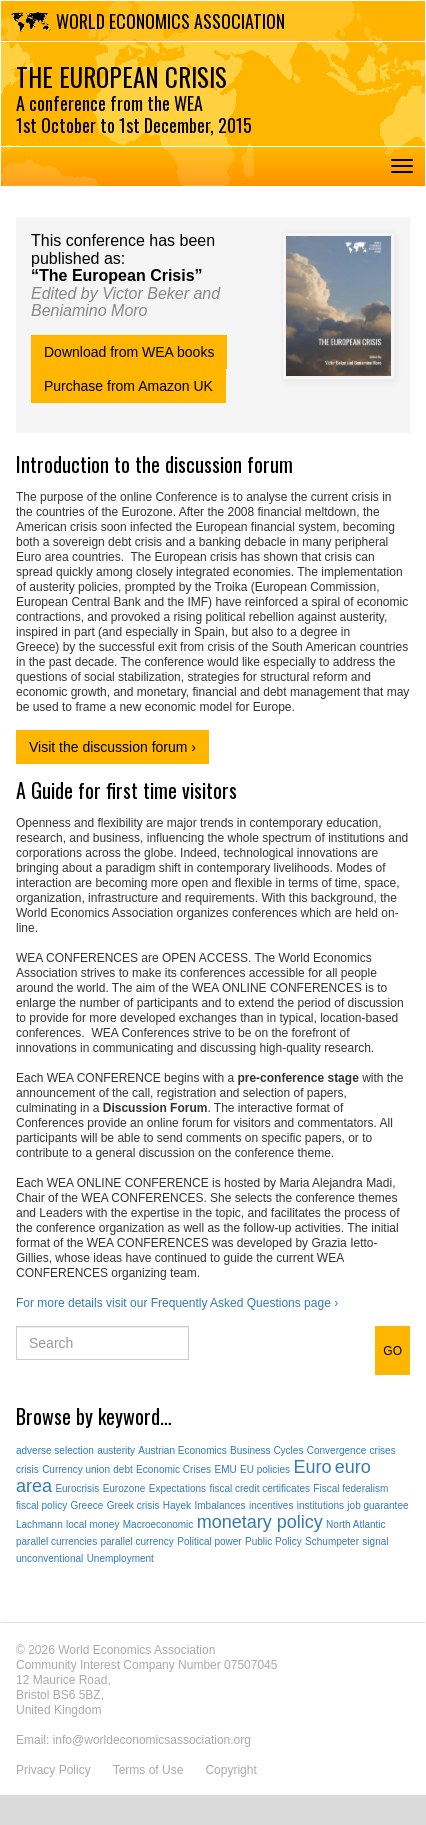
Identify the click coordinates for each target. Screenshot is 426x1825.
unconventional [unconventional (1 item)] (49, 1558)
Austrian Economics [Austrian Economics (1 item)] (182, 1450)
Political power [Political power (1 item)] (209, 1541)
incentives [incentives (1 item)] (271, 1505)
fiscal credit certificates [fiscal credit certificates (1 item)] (259, 1488)
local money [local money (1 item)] (92, 1524)
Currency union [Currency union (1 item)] (76, 1469)
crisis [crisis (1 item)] (27, 1469)
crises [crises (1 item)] (383, 1450)
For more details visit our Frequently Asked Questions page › (177, 1303)
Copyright (230, 1770)
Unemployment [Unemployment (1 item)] (120, 1558)
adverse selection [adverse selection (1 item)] (55, 1450)
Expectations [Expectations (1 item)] (177, 1488)
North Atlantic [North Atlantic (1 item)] (355, 1524)
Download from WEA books (129, 352)
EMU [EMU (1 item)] (225, 1469)
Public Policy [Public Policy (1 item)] (273, 1541)
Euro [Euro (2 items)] (312, 1467)
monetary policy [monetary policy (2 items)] (260, 1522)
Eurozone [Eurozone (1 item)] (124, 1488)
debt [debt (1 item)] (122, 1469)
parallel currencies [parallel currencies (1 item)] (56, 1541)
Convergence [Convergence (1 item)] (336, 1450)
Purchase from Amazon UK (128, 386)
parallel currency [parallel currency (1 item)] (137, 1541)
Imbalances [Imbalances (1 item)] (219, 1505)
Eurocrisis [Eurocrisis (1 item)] (77, 1488)
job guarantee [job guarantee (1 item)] (377, 1505)
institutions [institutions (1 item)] (320, 1505)
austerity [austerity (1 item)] (116, 1450)
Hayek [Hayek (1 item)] (177, 1505)
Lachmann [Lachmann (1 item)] (39, 1524)
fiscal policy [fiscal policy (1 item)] (41, 1505)
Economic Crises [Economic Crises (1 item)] (173, 1469)
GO (392, 1351)
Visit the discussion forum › (112, 747)
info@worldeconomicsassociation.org (152, 1740)
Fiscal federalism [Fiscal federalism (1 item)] (350, 1488)
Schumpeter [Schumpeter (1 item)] (332, 1541)
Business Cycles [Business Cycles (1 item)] (266, 1450)
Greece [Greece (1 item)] (86, 1505)
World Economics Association (170, 21)
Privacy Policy (53, 1770)
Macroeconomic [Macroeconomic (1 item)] (158, 1524)
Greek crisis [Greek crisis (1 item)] (133, 1505)
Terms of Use (148, 1770)
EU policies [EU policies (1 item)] (265, 1469)
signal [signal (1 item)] (375, 1541)
